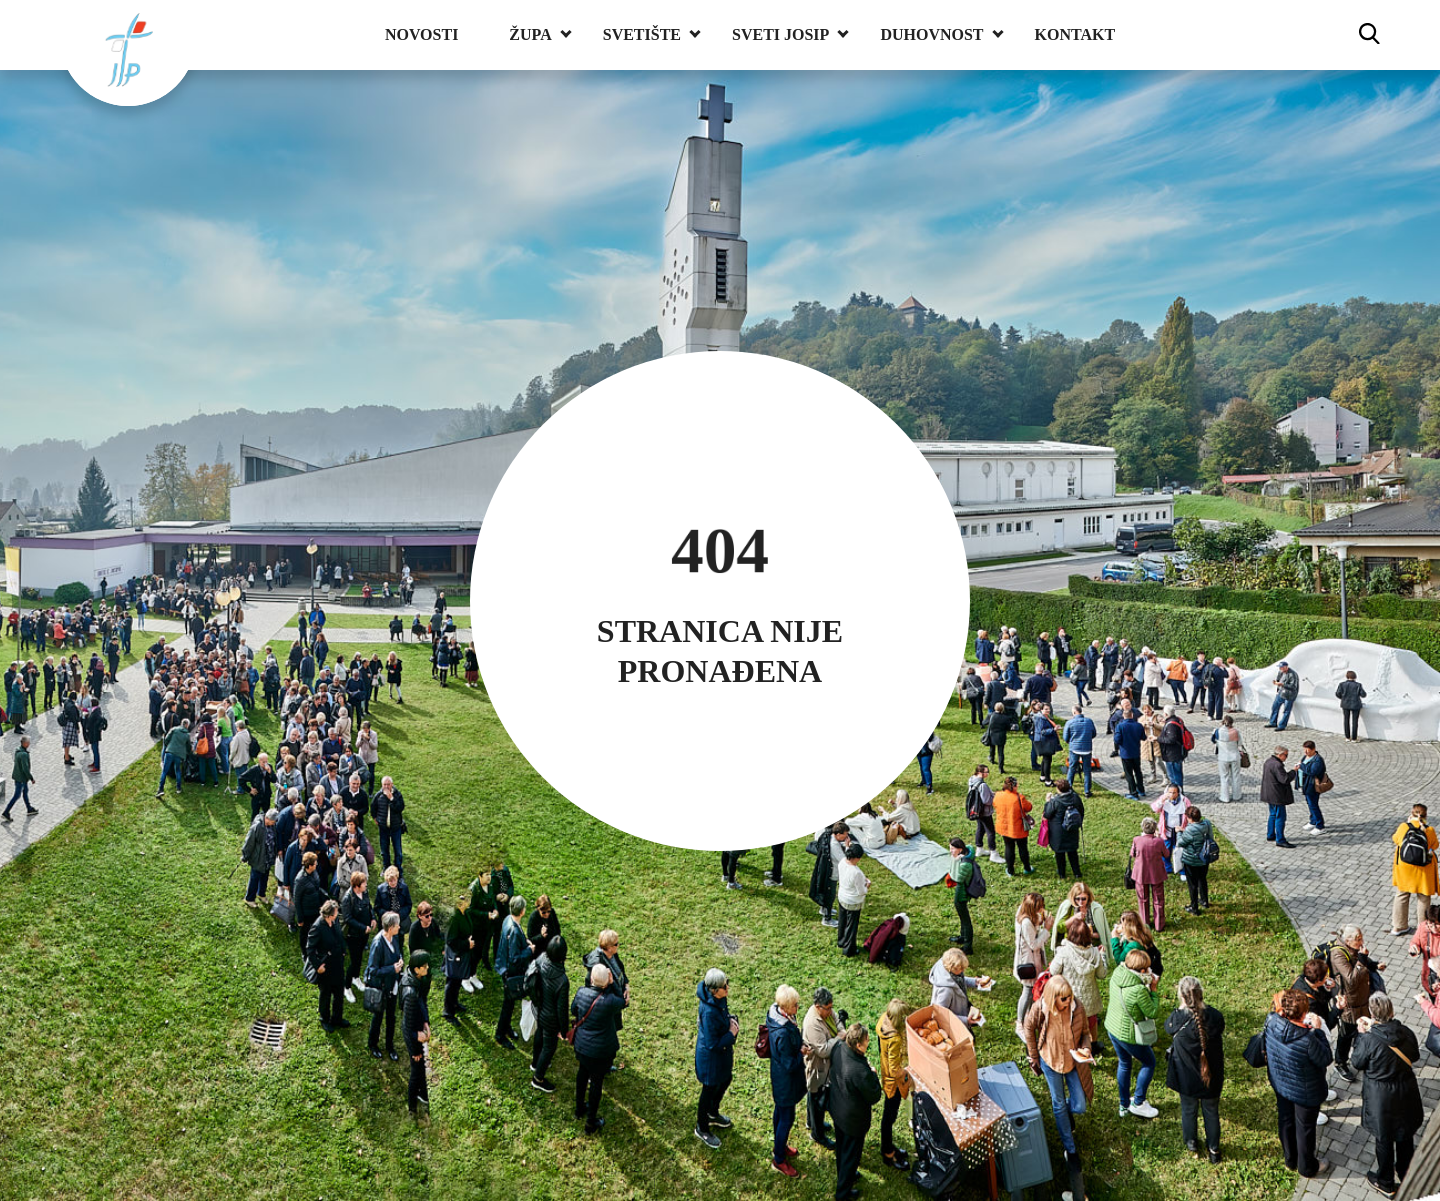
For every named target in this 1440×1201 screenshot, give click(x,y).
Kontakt (1075, 34)
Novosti (421, 34)
